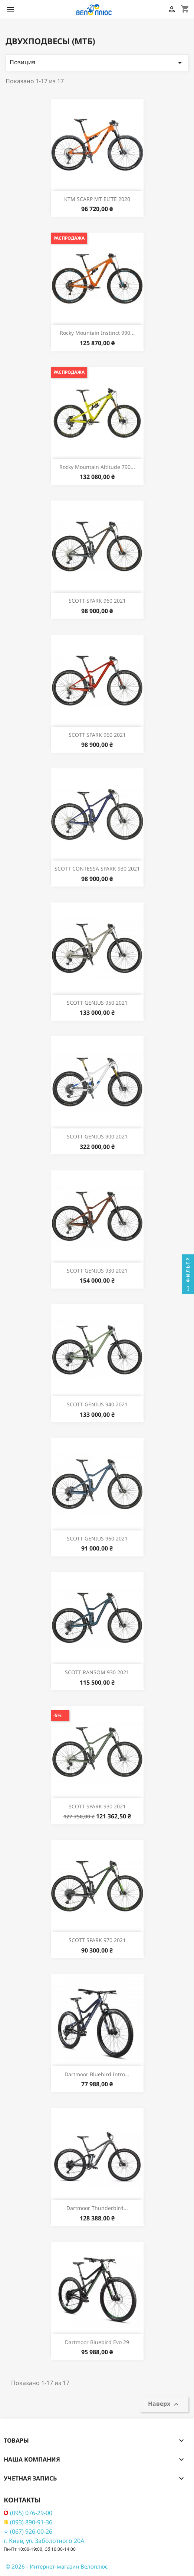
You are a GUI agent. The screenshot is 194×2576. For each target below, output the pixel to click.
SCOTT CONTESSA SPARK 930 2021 (97, 868)
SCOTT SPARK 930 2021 (97, 1806)
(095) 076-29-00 (28, 2513)
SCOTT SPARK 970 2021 (97, 1940)
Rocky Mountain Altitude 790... (97, 466)
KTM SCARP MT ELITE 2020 (97, 198)
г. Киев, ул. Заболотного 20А (44, 2541)
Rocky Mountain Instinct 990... (97, 332)
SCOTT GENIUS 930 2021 (97, 1270)
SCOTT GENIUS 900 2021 (97, 1136)
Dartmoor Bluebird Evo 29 (97, 2342)
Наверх (164, 2404)
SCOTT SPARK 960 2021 (97, 600)
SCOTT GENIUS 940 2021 (97, 1404)
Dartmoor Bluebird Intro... (97, 2074)
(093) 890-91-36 (28, 2522)
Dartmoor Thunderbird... (97, 2208)
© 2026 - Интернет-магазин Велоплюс (57, 2566)
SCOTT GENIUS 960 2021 (97, 1538)
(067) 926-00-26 (28, 2532)
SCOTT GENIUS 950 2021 (97, 1002)
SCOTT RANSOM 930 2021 (97, 1672)
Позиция (97, 62)
